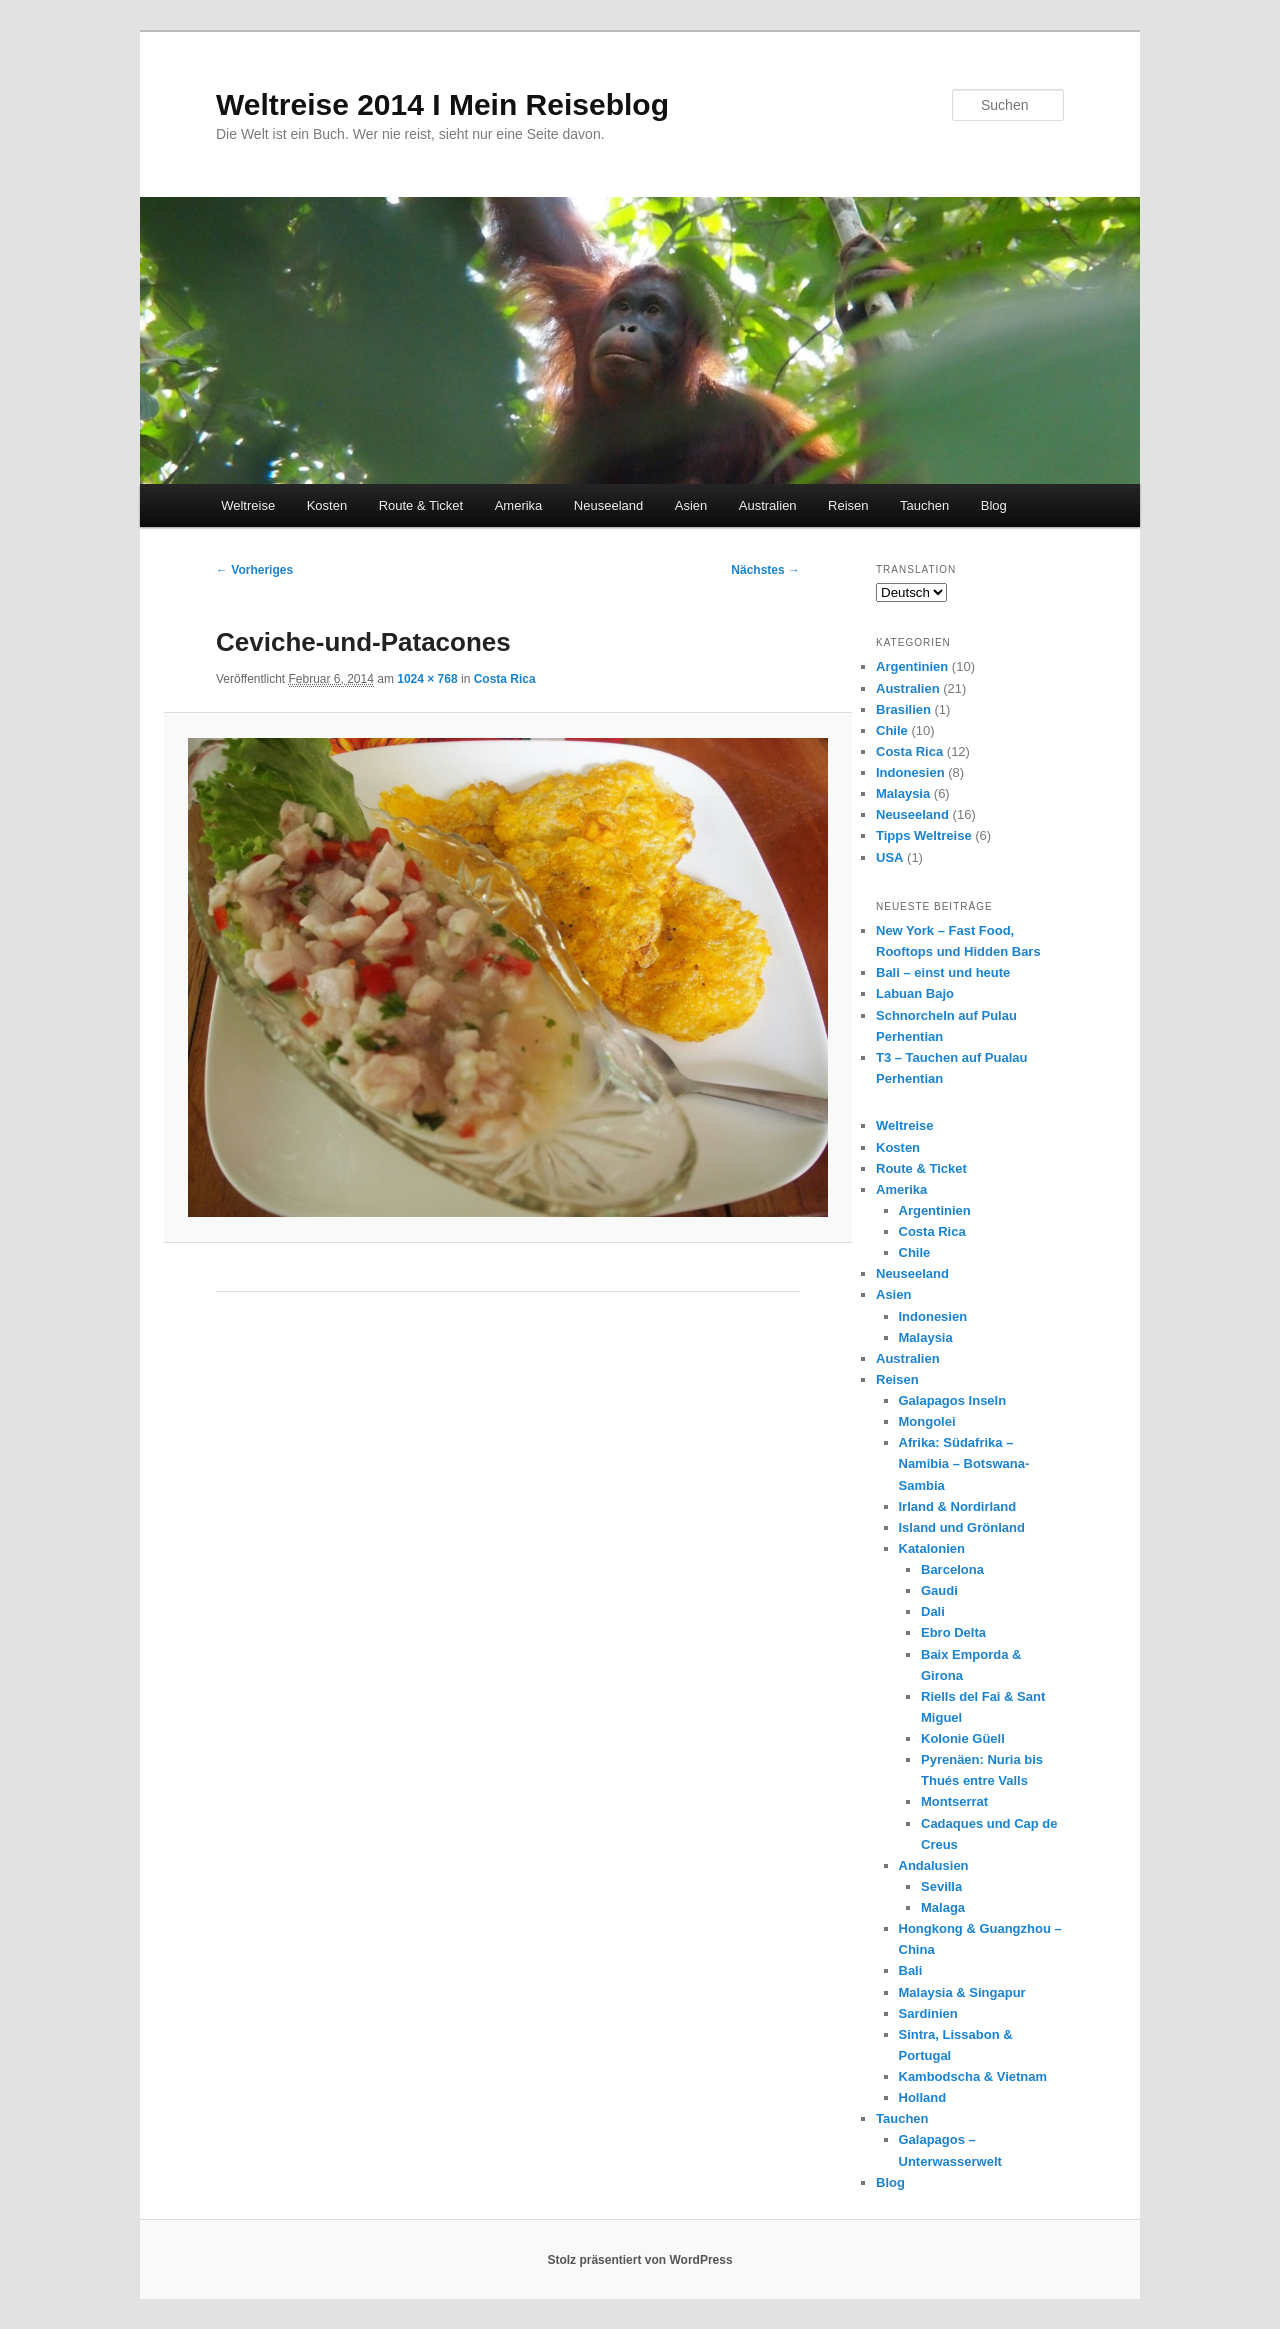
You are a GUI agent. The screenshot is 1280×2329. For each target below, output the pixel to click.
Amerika (519, 505)
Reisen (848, 505)
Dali (933, 1611)
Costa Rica (505, 679)
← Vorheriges (254, 570)
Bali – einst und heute (943, 972)
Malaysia (903, 793)
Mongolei (927, 1421)
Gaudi (939, 1590)
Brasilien (903, 709)
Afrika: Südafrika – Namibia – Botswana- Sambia (964, 1463)
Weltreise (248, 505)
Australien (768, 505)
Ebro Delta (953, 1632)
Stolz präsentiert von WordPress (639, 2260)
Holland (923, 2097)
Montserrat (954, 1801)
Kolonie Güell (963, 1738)
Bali (911, 1970)
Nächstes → (765, 570)
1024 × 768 (427, 679)
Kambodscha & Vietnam (973, 2076)
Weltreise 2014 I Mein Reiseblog (442, 104)
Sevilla (941, 1886)
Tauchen (924, 505)
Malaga (943, 1907)
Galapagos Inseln (953, 1400)
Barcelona (952, 1569)
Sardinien (928, 2013)
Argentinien (912, 666)
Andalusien (934, 1865)
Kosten (327, 505)
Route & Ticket (421, 505)
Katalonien (932, 1548)
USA (889, 857)
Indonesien (910, 772)
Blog (994, 505)
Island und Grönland (962, 1527)
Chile (892, 730)
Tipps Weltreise (924, 835)
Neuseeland (608, 505)
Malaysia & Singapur (962, 1992)
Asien (691, 505)
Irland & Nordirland (958, 1506)
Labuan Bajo (915, 993)
